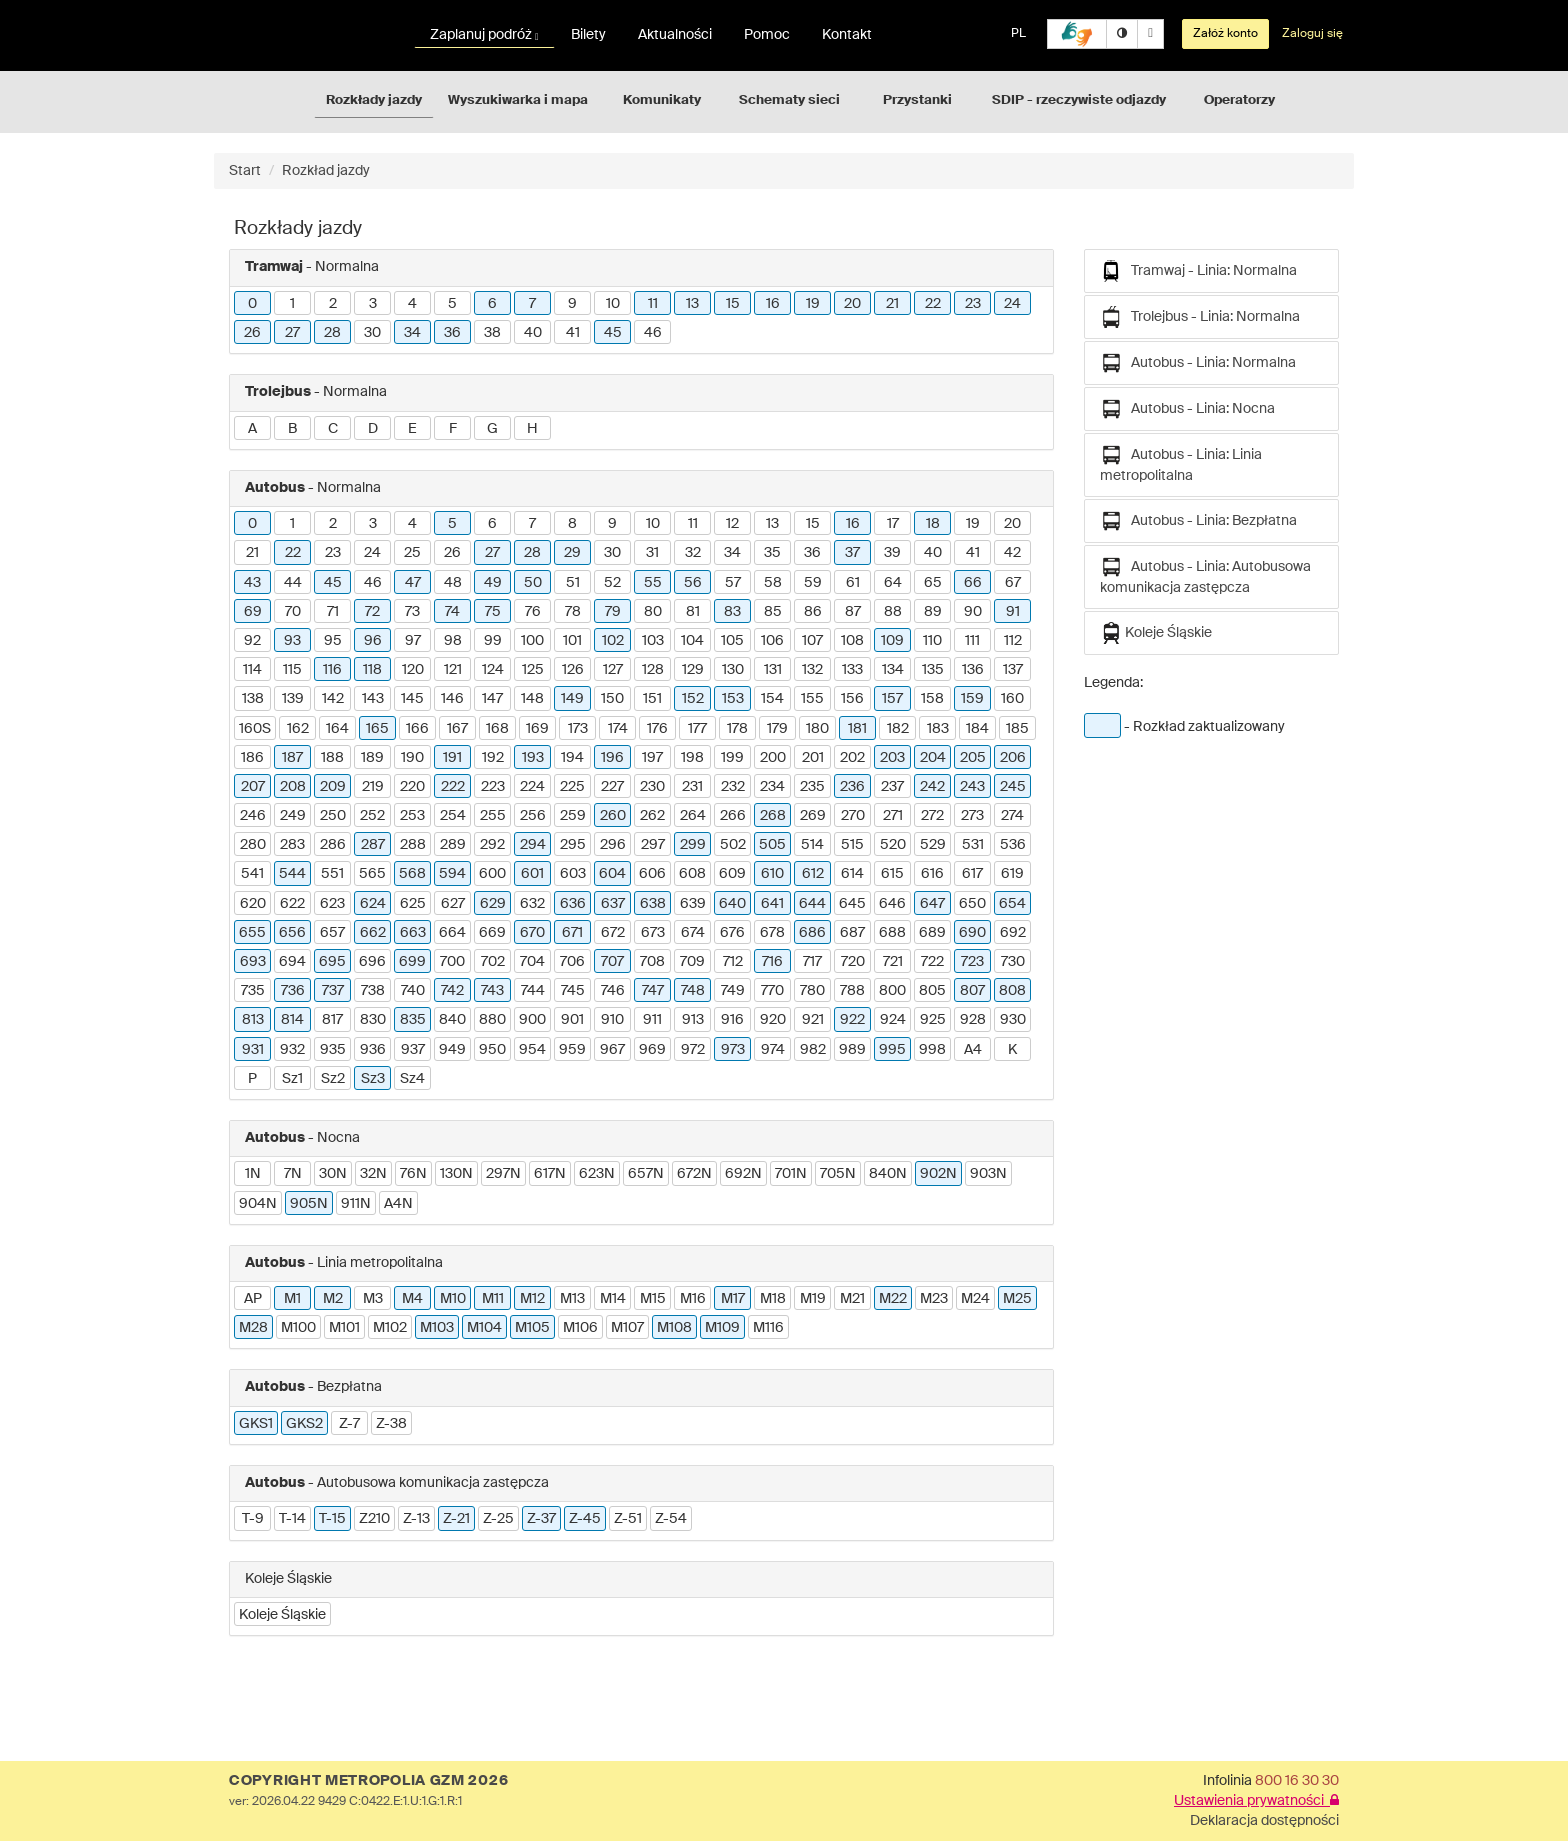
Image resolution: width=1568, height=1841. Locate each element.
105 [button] (732, 641)
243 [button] (972, 787)
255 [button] (493, 816)
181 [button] (857, 729)
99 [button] (493, 641)
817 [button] (332, 1020)
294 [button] (533, 845)
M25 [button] (1017, 1299)
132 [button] (812, 670)
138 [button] (253, 699)
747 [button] (653, 991)
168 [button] (497, 729)
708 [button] (652, 962)
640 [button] (732, 904)
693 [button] (253, 962)
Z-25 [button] (498, 1519)
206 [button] (1013, 758)
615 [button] (892, 874)
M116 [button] (768, 1328)
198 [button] (692, 758)
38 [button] (492, 333)
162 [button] (298, 729)
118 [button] (372, 670)
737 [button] (333, 991)
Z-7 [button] (349, 1424)
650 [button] (972, 904)
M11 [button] (493, 1299)
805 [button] (932, 991)
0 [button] (252, 304)
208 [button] (293, 787)
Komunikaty (662, 100)
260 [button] (613, 816)
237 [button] (892, 787)
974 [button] (773, 1050)
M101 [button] (344, 1328)
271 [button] (893, 816)
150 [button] (612, 699)
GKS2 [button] (304, 1424)
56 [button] (693, 583)
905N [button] (309, 1204)
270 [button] (853, 816)
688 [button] (892, 933)
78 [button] (573, 612)
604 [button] (612, 874)
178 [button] (737, 729)
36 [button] (452, 333)
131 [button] (773, 670)
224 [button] (532, 787)
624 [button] (373, 904)
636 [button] (573, 904)
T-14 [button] (292, 1519)
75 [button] (493, 612)
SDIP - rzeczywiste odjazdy (1079, 100)
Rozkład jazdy (326, 171)
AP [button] (253, 1299)
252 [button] (372, 816)
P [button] (252, 1079)
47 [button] (413, 583)
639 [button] (693, 904)
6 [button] (492, 304)
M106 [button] (580, 1328)
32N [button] (373, 1174)
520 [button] (893, 845)
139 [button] (293, 699)
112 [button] (1013, 641)
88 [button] (893, 612)
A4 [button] (973, 1050)
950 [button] (492, 1050)
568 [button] (412, 874)
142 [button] (333, 699)
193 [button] (533, 758)
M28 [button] (253, 1328)
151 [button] (652, 699)
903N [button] (988, 1174)
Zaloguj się (1312, 34)
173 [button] (578, 729)
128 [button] (653, 670)
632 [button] (532, 904)
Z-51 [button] (628, 1519)
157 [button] (892, 699)
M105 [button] (532, 1328)
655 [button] (252, 933)
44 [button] (293, 583)
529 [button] (933, 845)
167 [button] (457, 729)
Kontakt (847, 35)
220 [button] (412, 787)
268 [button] (773, 816)
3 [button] (373, 304)
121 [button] (453, 670)
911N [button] (356, 1204)
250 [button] (333, 816)
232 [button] (733, 787)
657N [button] (646, 1174)
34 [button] (412, 333)
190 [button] (412, 758)
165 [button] (377, 729)
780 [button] (812, 991)
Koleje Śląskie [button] (282, 1615)
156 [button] (852, 699)
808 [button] (1012, 991)
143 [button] (373, 699)
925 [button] (933, 1020)
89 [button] (933, 612)
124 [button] (493, 670)
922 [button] (852, 1020)
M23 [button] (934, 1299)
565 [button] (372, 874)
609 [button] (732, 874)
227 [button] (612, 787)
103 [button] (653, 641)
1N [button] (253, 1174)
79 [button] (613, 612)
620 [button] (253, 904)
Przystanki (917, 100)
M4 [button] (412, 1299)
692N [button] (743, 1174)
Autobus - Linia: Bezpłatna (1198, 521)
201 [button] (813, 758)
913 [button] (693, 1020)
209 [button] (333, 787)
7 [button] (532, 304)
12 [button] (732, 524)
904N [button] (258, 1204)
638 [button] (653, 904)
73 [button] (412, 612)
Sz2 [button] (333, 1079)
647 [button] (932, 904)
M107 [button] (627, 1328)
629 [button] (493, 904)
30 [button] (372, 333)
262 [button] (652, 816)
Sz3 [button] (373, 1079)
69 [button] (253, 612)
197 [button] (652, 758)
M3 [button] (373, 1299)
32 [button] (693, 553)
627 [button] (453, 904)
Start (245, 171)
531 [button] (973, 845)
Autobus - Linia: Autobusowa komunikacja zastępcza (1205, 575)
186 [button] (252, 758)
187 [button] (292, 758)
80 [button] (653, 612)
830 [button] (373, 1020)
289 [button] (453, 845)
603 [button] (573, 874)
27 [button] (292, 333)
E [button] (412, 429)
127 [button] (613, 670)
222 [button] (453, 787)
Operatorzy (1239, 100)
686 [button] (812, 933)
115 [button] (292, 670)
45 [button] (613, 333)
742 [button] (452, 991)
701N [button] (791, 1174)
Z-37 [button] (541, 1519)
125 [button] (533, 670)
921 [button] (813, 1020)
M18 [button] (773, 1299)
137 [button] (1013, 670)
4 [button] (412, 304)
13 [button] (692, 304)
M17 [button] (733, 1299)
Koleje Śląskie (1156, 633)
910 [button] (612, 1020)
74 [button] (452, 612)
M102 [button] (390, 1328)
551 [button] (332, 874)
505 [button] (772, 845)
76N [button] (413, 1174)
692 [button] (1013, 933)
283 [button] (292, 845)
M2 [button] (333, 1299)
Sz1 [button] (292, 1079)
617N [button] (550, 1174)
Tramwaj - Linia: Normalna (1198, 271)
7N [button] (293, 1174)
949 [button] (452, 1050)
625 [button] (413, 904)
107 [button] (812, 641)
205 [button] (973, 758)
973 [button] (733, 1050)
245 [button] (1013, 787)
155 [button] (812, 699)
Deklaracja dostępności (1264, 1821)
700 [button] (452, 962)
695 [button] (332, 962)
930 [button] (1013, 1020)
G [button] (492, 429)
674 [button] (693, 933)
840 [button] (452, 1020)
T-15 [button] (332, 1519)
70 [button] (293, 612)
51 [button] (573, 583)
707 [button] (612, 962)
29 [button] (572, 553)
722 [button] (932, 962)
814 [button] (292, 1020)
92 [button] (252, 641)
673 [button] (653, 933)
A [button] (252, 429)
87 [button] (853, 612)
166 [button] (417, 729)
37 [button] (852, 553)
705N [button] (838, 1174)
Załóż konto (1225, 34)
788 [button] (852, 991)
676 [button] (732, 933)
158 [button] (932, 699)
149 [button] (572, 699)
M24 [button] (975, 1299)
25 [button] (412, 553)
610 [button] (772, 874)
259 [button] (573, 816)
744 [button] (533, 991)
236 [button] (852, 787)
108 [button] (852, 641)
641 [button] (772, 904)
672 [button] (613, 933)
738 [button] (373, 991)
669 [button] (492, 933)
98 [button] (453, 641)
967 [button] (612, 1050)
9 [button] (572, 304)
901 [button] (572, 1020)
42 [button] (1012, 553)
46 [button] (653, 333)
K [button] (1012, 1050)
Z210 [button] (374, 1519)
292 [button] (492, 845)
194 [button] (572, 758)
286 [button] (333, 845)
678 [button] (772, 933)
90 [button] (973, 612)
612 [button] (813, 874)
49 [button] (493, 583)
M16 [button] (693, 1299)
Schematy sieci (789, 100)
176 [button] (657, 729)
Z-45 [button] (585, 1519)
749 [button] (733, 991)
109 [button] (892, 641)
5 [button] (452, 304)
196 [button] (612, 758)
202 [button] (852, 758)
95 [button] (333, 641)
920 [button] (773, 1020)
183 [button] (938, 729)
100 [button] (532, 641)
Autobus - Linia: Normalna (1198, 363)
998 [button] (932, 1050)
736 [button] (293, 991)
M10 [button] (453, 1299)
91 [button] (1013, 612)
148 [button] (532, 699)
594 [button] (452, 874)
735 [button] (253, 991)
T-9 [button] (253, 1519)
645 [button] (852, 904)
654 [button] (1012, 904)
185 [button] (1017, 729)
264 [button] (693, 816)
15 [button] (733, 304)
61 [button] (853, 583)
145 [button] (412, 699)
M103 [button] (437, 1328)
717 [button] (812, 962)
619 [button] (1012, 874)
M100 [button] (298, 1328)
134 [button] (893, 670)
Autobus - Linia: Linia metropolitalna (1181, 463)
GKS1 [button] (256, 1424)
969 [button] (652, 1050)
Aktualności (675, 35)
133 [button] (852, 670)
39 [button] (892, 553)
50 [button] (533, 583)
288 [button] (413, 845)
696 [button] (372, 962)
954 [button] (532, 1050)
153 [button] (733, 699)
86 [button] (813, 612)
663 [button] (413, 933)
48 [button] (453, 583)
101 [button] (572, 641)
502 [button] (733, 845)
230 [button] (652, 787)
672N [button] (694, 1174)
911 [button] (652, 1020)
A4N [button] (398, 1204)
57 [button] (733, 583)
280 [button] (253, 845)
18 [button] (933, 524)
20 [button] (852, 304)
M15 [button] (653, 1299)
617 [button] (972, 874)
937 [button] (413, 1050)
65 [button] (933, 583)
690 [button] (972, 933)
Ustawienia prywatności (1256, 1801)
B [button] (292, 429)
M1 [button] (292, 1299)
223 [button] (493, 787)
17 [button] (893, 524)
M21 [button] (852, 1299)
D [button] (373, 429)
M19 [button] (813, 1299)
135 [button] (933, 670)
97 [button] (413, 641)
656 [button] (292, 933)
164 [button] (337, 729)
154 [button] (772, 699)
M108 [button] (674, 1328)
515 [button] (852, 845)
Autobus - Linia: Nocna (1187, 409)
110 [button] (932, 641)
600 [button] (492, 874)
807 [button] (972, 991)
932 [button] (292, 1050)
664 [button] (452, 933)
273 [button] (972, 816)
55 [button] (653, 583)
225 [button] (572, 787)
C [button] (333, 429)
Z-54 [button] (671, 1519)
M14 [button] (613, 1299)
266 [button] (733, 816)
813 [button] (253, 1020)
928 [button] (973, 1020)
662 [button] (373, 933)
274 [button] (1012, 816)
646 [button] (892, 904)
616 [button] (932, 874)
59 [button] (813, 583)
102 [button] (613, 641)
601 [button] (532, 874)
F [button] (453, 429)
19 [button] (813, 304)
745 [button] (573, 991)
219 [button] (373, 787)
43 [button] (252, 583)
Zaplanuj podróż (484, 35)
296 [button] (613, 845)
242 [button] (932, 787)
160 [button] (1012, 699)
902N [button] (938, 1174)
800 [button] (892, 991)
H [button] (532, 429)
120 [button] (413, 670)
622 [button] (292, 904)
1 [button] (292, 304)
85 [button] (773, 612)
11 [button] (653, 304)
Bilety (588, 35)
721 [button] (893, 962)
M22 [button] (893, 1299)
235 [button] (812, 787)
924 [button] (893, 1020)
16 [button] (773, 304)
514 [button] (812, 845)
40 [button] (533, 333)
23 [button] (973, 304)
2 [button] (333, 304)
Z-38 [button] (391, 1424)
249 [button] (293, 816)
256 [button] (533, 816)
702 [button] (493, 962)
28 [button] (332, 333)
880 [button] (492, 1020)
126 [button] (573, 670)
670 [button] (532, 933)
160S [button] (255, 729)
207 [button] (253, 787)
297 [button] (653, 845)
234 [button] (772, 787)
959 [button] (572, 1050)
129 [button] (693, 670)
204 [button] (933, 758)
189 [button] (372, 758)
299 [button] (693, 845)
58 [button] (773, 583)
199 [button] (732, 758)
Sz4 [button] (412, 1079)
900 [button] (532, 1020)
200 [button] (773, 758)
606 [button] (652, 874)
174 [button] (618, 729)
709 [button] (692, 962)
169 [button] (537, 729)
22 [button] (933, 304)
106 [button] (772, 641)
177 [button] (697, 729)
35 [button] (772, 553)
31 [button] (652, 553)
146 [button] (452, 699)
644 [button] (812, 904)
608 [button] (692, 874)
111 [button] (972, 641)
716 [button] (772, 962)
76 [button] (533, 612)
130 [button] (733, 670)
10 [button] (613, 304)
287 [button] (373, 845)
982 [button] (813, 1050)
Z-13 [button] (416, 1519)
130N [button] (456, 1174)
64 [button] (893, 583)
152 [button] (693, 699)
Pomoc (767, 35)
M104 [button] (484, 1328)
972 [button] (693, 1050)
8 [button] (572, 524)
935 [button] (333, 1050)
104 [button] (692, 641)
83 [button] (732, 612)
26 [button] (252, 333)
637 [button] (613, 904)
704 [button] (532, 962)
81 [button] (693, 612)
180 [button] (817, 729)
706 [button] (572, 962)
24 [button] (1012, 304)
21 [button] (892, 304)
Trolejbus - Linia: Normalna (1200, 317)
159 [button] (972, 699)
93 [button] (292, 641)
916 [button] (732, 1020)
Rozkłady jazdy (374, 100)
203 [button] (892, 758)
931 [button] (253, 1050)
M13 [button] (572, 1299)
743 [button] (492, 991)
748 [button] (693, 991)
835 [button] (413, 1020)
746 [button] (613, 991)
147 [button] (492, 699)
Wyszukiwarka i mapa (518, 100)
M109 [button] (722, 1328)
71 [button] (333, 612)
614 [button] (852, 874)
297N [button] (503, 1174)
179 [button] (777, 729)
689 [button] (932, 933)
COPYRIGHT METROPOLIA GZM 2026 (368, 1781)
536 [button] (1013, 845)
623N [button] (597, 1174)
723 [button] (972, 962)
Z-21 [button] (456, 1519)
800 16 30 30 (1297, 1781)
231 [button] (692, 787)
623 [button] (332, 904)
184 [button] (977, 729)
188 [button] (332, 758)
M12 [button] (532, 1299)
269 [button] (813, 816)
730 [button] (1013, 962)
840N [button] (888, 1174)
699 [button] (412, 962)
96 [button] (373, 641)
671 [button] (572, 933)
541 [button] (252, 874)
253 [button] (412, 816)
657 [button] (332, 933)
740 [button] (413, 991)
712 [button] (733, 962)
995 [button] (892, 1050)
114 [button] (252, 670)
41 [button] (573, 333)
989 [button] (852, 1050)
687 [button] (852, 933)
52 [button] (612, 583)
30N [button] (333, 1174)
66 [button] (973, 583)
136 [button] (973, 670)
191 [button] (452, 758)
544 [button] (292, 874)
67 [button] (1013, 583)
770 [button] (772, 991)
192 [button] (493, 758)
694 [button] (292, 962)
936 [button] (373, 1050)
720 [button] (853, 962)
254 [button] (453, 816)
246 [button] (253, 816)
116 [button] (332, 670)
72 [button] (372, 612)
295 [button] (573, 845)
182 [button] (898, 729)
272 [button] (932, 816)
